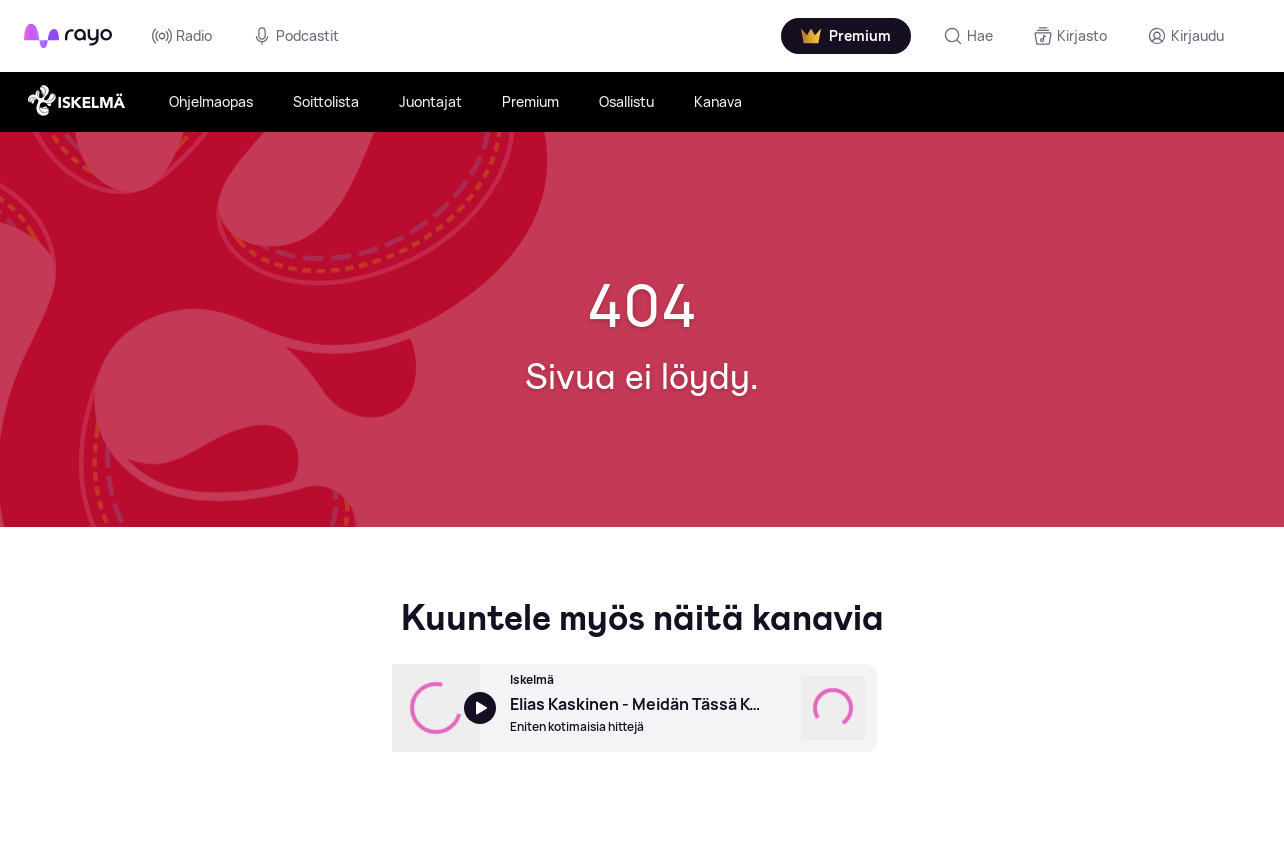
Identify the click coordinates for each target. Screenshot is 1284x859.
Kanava (718, 101)
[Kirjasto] (1070, 36)
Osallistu (626, 101)
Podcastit (295, 36)
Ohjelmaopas (211, 101)
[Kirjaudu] (1185, 36)
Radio (182, 36)
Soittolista (326, 101)
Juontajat (430, 101)
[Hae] (968, 36)
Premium (530, 101)
